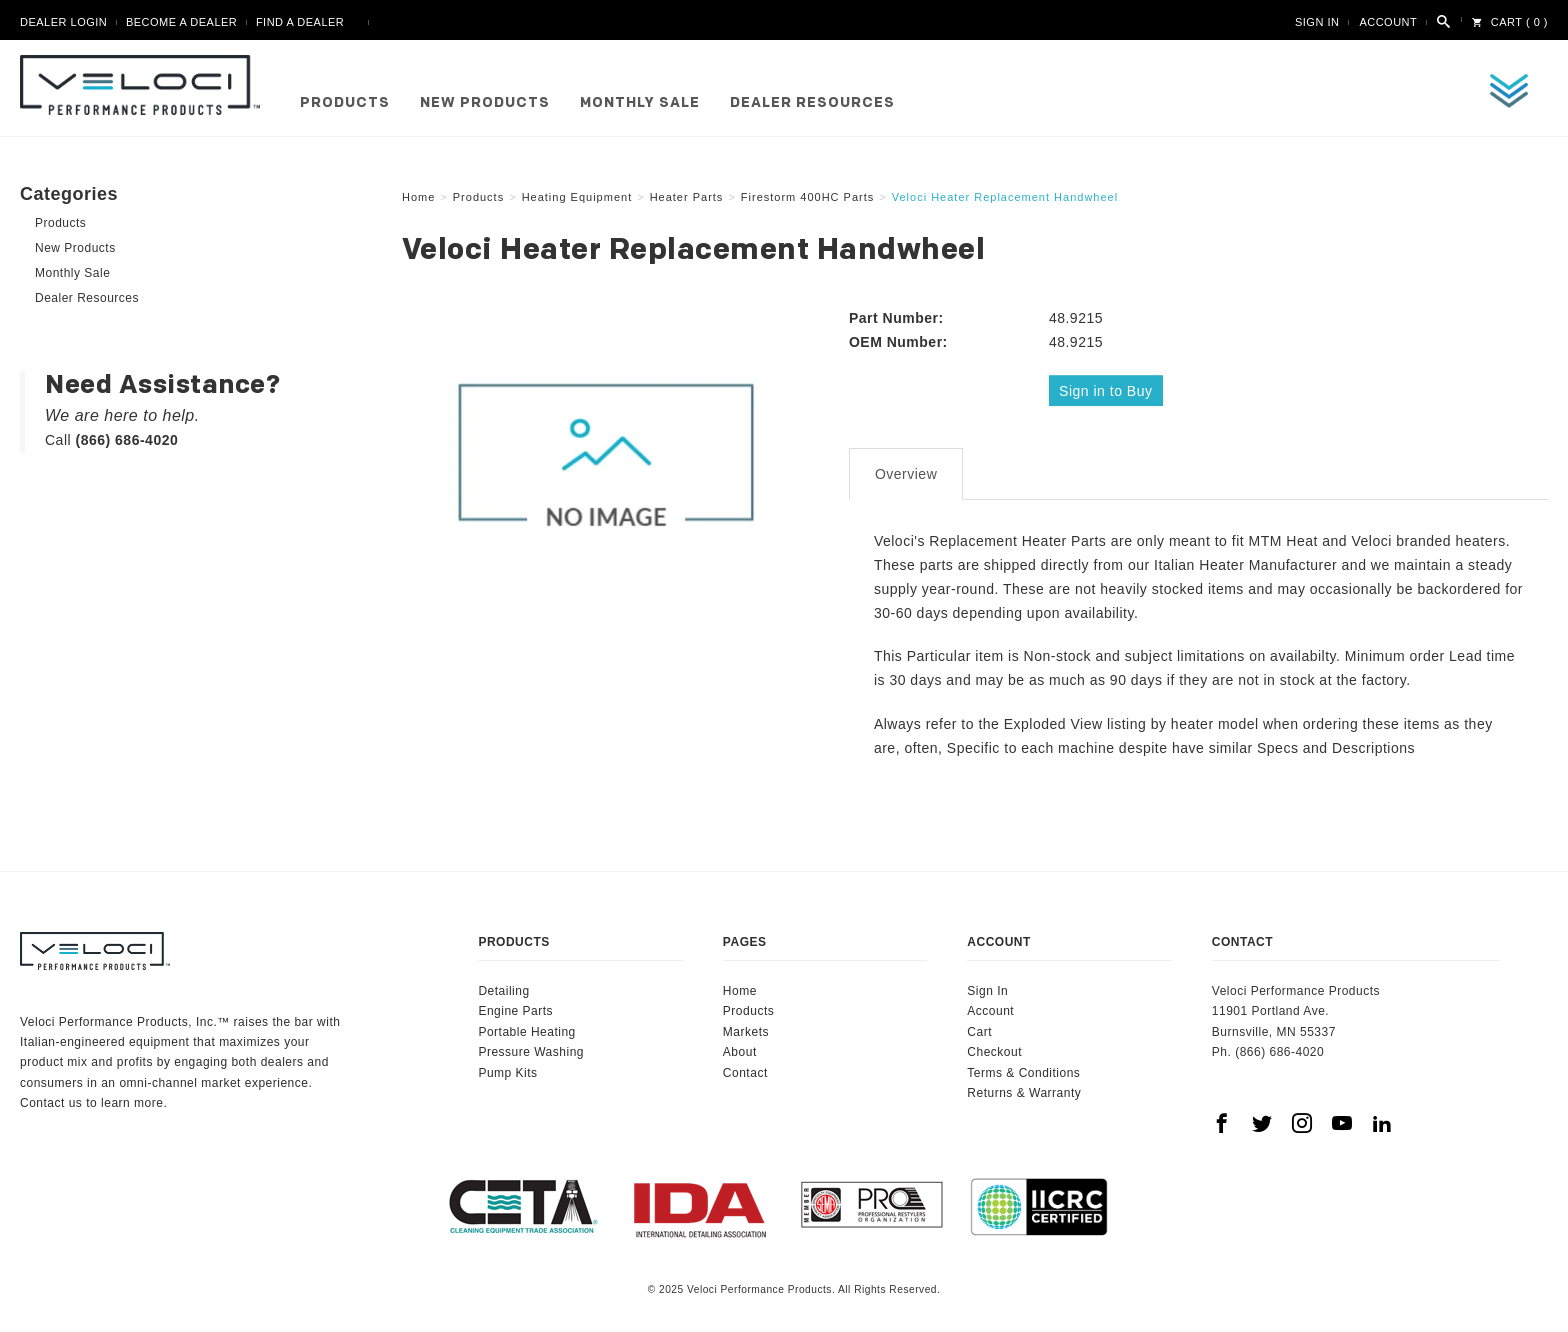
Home (740, 988)
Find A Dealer (300, 22)
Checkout (994, 1049)
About (740, 1049)
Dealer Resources (812, 103)
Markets (746, 1029)
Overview (906, 471)
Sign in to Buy (1107, 390)
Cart (979, 1029)
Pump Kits (507, 1069)
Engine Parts (515, 1008)
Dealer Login (63, 22)
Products (345, 103)
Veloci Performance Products (145, 85)
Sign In (1317, 22)
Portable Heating (526, 1029)
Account (1388, 22)
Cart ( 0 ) (1510, 22)
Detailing (503, 988)
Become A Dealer (181, 22)
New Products (485, 103)
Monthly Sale (640, 103)
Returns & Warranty (1024, 1090)
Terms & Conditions (1023, 1069)
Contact (745, 1069)
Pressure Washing (531, 1049)
